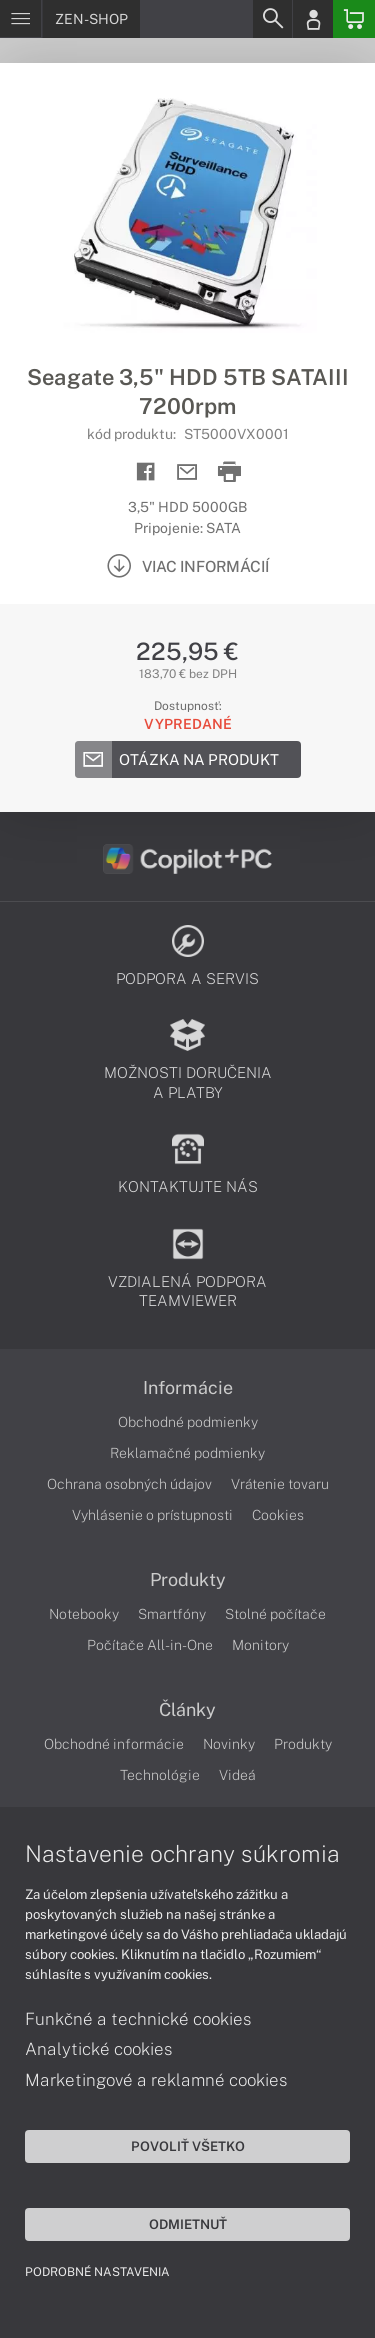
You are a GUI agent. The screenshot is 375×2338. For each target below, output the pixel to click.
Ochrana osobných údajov (129, 1484)
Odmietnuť (188, 2224)
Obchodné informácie (114, 1744)
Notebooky (84, 1614)
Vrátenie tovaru (280, 1484)
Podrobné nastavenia (97, 2272)
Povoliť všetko (188, 2146)
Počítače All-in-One (150, 1645)
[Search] (272, 19)
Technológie (160, 1775)
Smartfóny (172, 1614)
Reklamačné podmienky (187, 1453)
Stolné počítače (275, 1614)
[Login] (313, 19)
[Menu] (20, 19)
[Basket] (354, 19)
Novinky (229, 1744)
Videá (237, 1775)
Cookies (278, 1515)
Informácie (188, 1388)
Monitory (260, 1645)
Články (187, 1710)
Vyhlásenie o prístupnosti (152, 1515)
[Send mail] (187, 472)
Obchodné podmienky (188, 1422)
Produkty (188, 1580)
